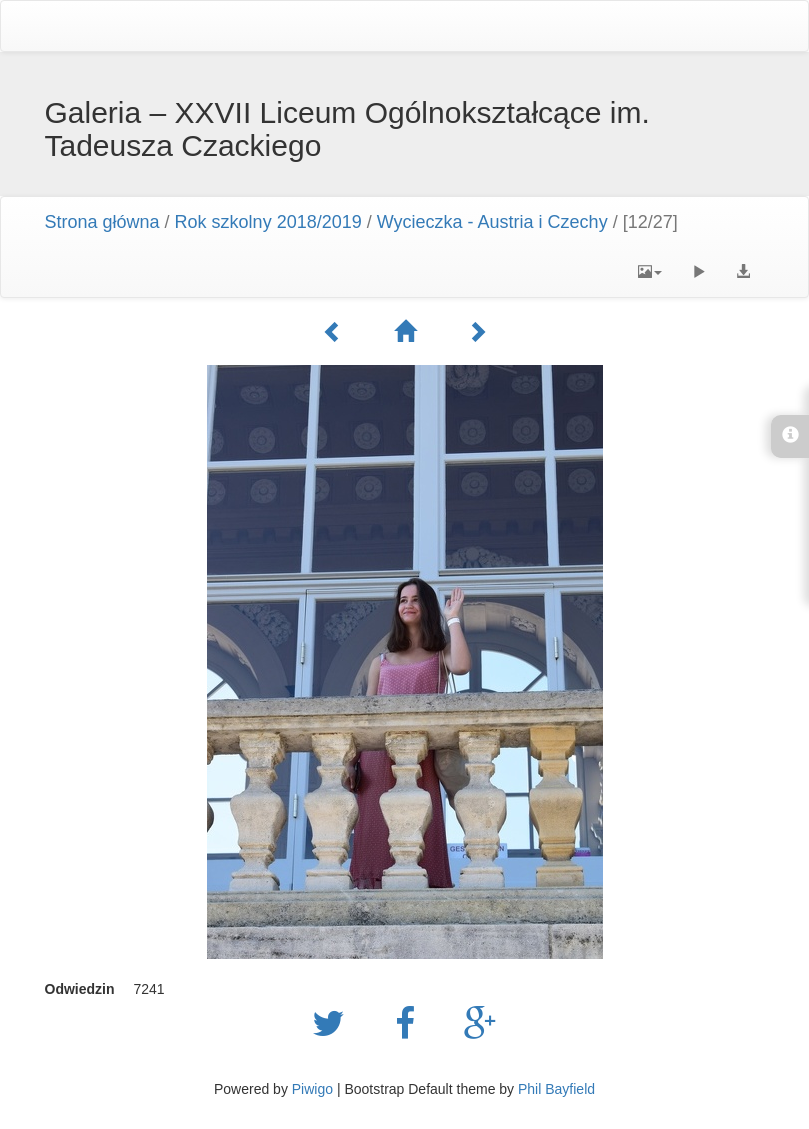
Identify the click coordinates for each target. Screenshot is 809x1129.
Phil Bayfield (556, 1089)
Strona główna (102, 222)
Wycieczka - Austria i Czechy (492, 222)
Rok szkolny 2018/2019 (268, 222)
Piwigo (312, 1089)
